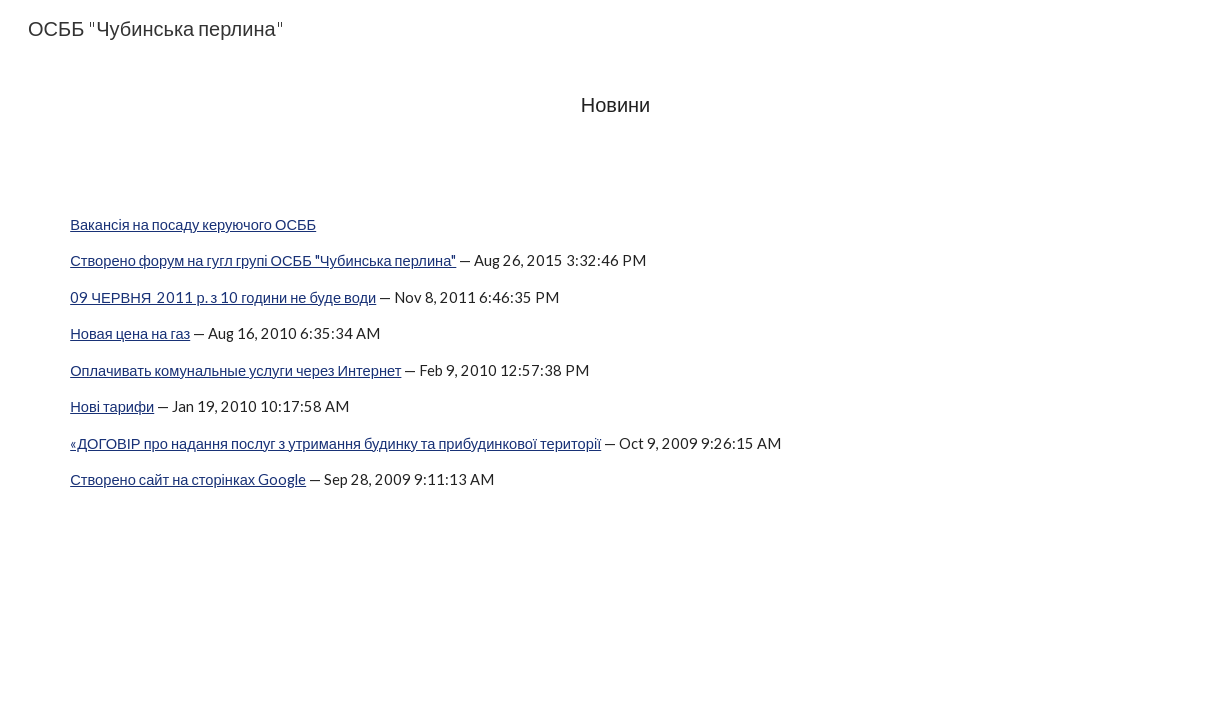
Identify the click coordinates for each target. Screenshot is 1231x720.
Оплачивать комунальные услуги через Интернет (235, 370)
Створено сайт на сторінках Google (188, 479)
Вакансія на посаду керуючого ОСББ (193, 224)
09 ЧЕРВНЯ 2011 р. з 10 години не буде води (223, 297)
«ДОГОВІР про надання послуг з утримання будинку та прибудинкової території (335, 443)
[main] (615, 104)
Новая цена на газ (130, 333)
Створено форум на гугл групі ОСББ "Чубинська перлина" (263, 260)
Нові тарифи (112, 406)
